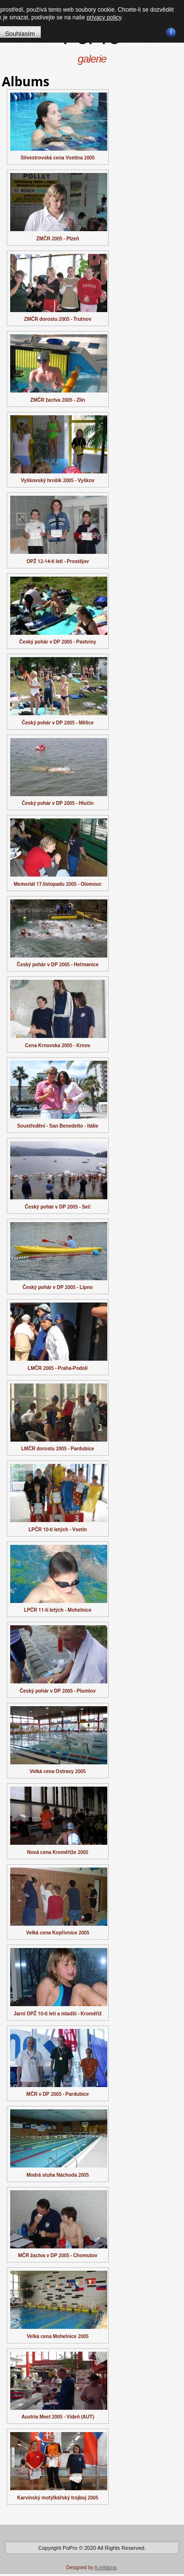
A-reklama (105, 2567)
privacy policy (104, 17)
